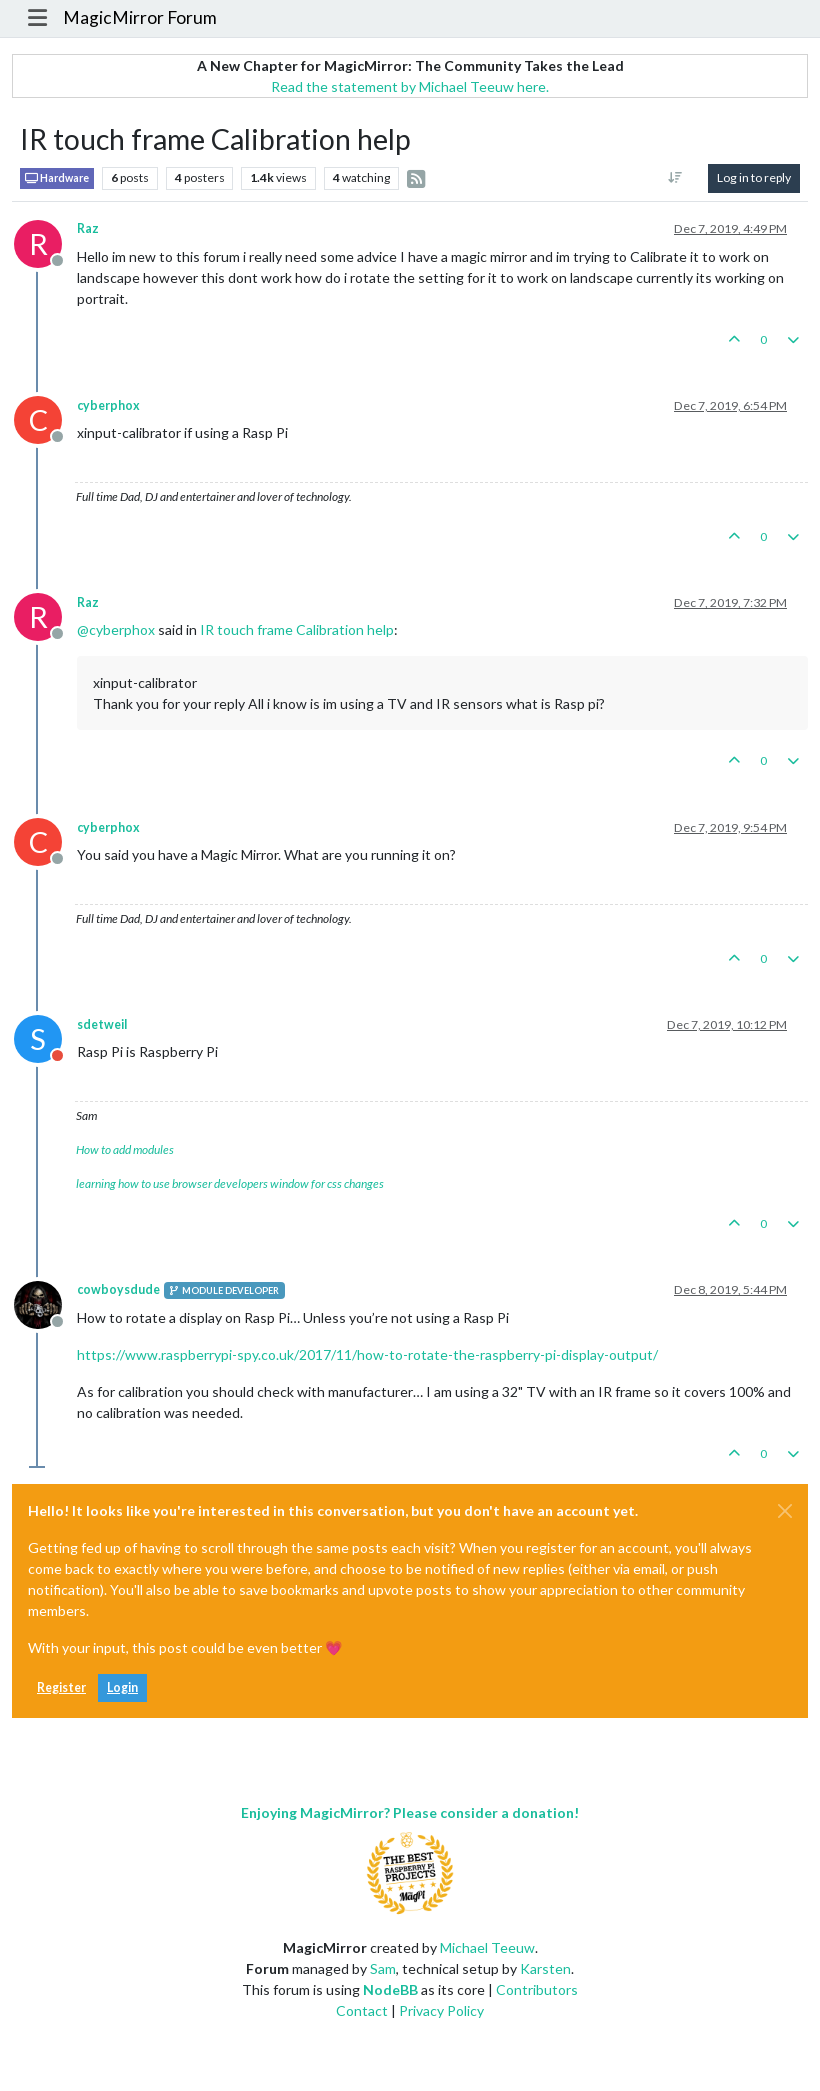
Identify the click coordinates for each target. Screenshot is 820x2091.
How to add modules (125, 1149)
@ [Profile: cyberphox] (116, 629)
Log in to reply (754, 177)
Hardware (57, 178)
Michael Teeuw (487, 1947)
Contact (362, 2010)
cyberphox (108, 405)
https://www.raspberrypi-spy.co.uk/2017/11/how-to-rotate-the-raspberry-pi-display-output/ (367, 1354)
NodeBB (390, 1989)
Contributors (537, 1989)
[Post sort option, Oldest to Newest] (675, 178)
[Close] (785, 1511)
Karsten (545, 1968)
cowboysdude (118, 1289)
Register (61, 1687)
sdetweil (102, 1024)
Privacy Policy (441, 2010)
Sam (383, 1968)
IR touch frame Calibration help (297, 629)
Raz (88, 228)
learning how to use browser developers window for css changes (230, 1183)
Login (122, 1687)
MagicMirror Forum (140, 17)
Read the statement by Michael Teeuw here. (410, 86)
